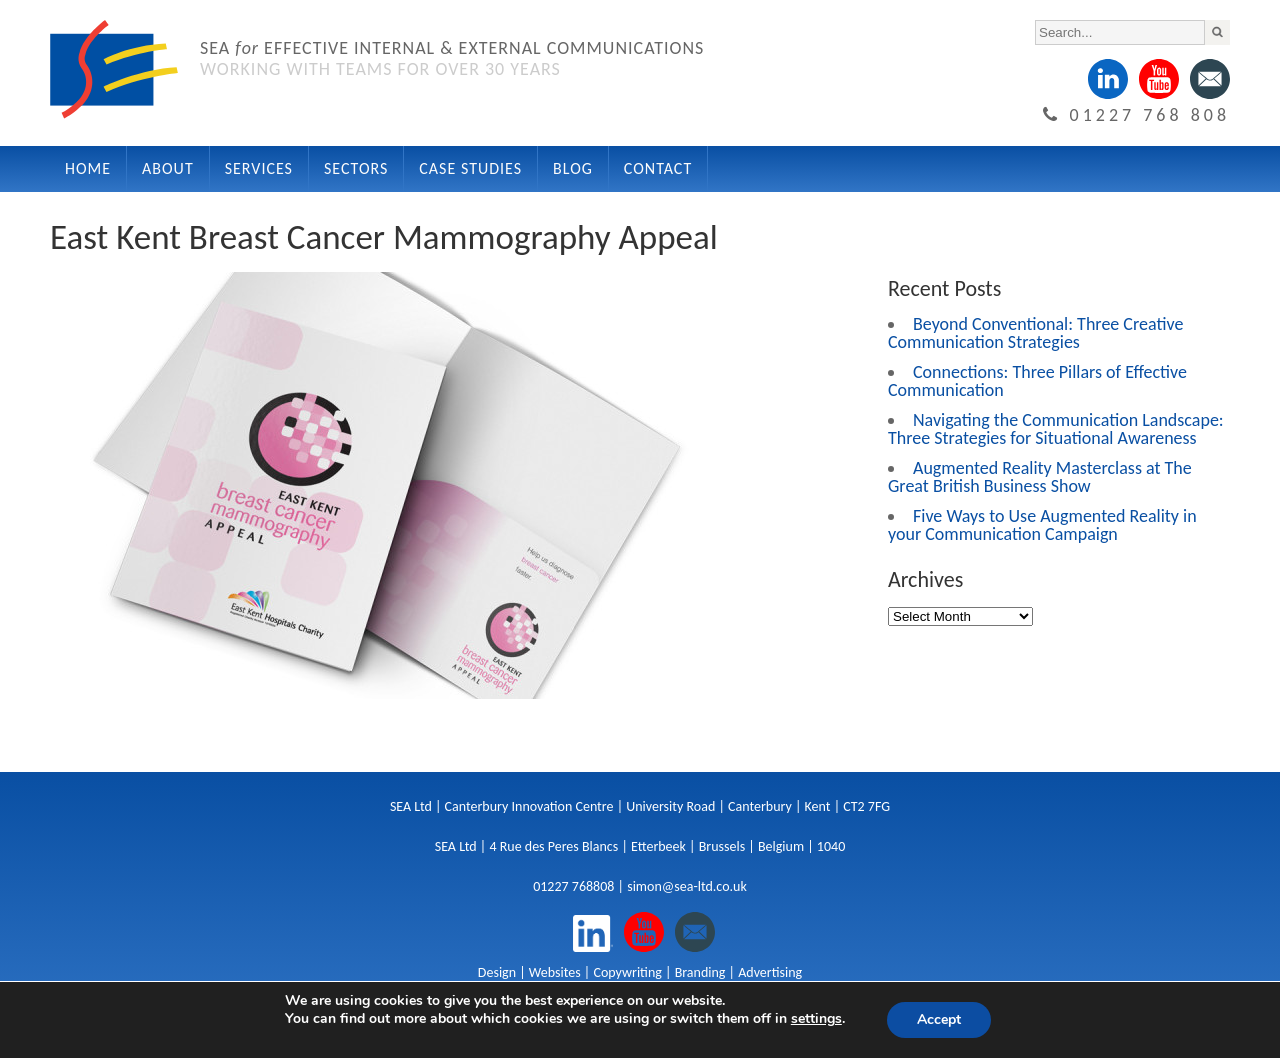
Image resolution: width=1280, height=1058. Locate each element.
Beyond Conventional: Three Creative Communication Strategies (1035, 333)
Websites (555, 972)
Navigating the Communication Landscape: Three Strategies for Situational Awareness (1056, 429)
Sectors (356, 168)
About (168, 168)
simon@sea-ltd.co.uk (687, 886)
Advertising (770, 972)
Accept (939, 1019)
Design (497, 972)
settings (816, 1019)
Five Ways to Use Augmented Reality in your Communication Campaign (1042, 525)
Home (88, 168)
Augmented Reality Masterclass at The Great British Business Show (1040, 477)
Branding (700, 972)
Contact (658, 168)
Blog (573, 168)
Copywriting (627, 972)
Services (259, 168)
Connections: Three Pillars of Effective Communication (1037, 381)
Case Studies (470, 168)
